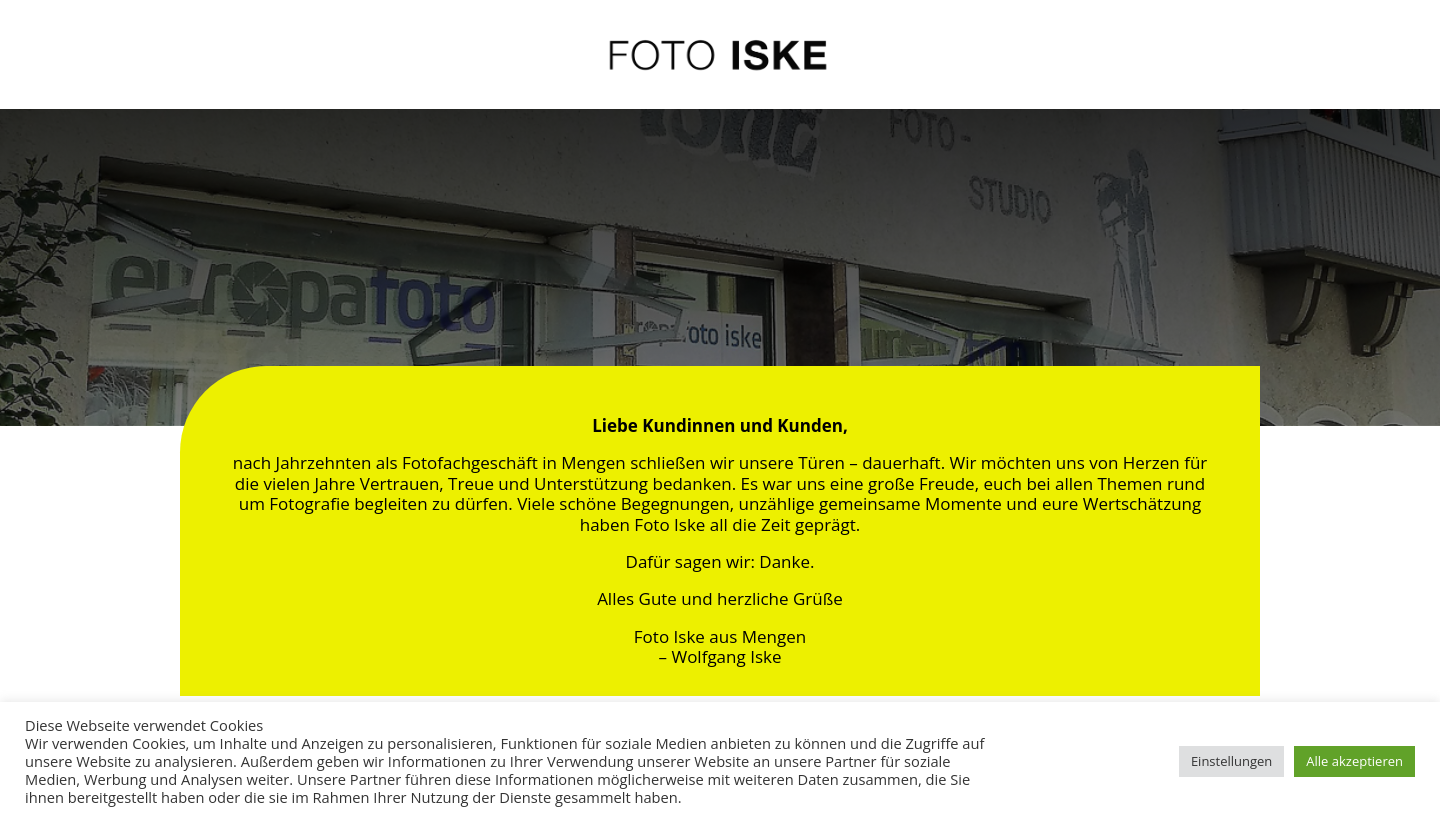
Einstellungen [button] (1231, 761)
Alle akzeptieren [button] (1354, 761)
